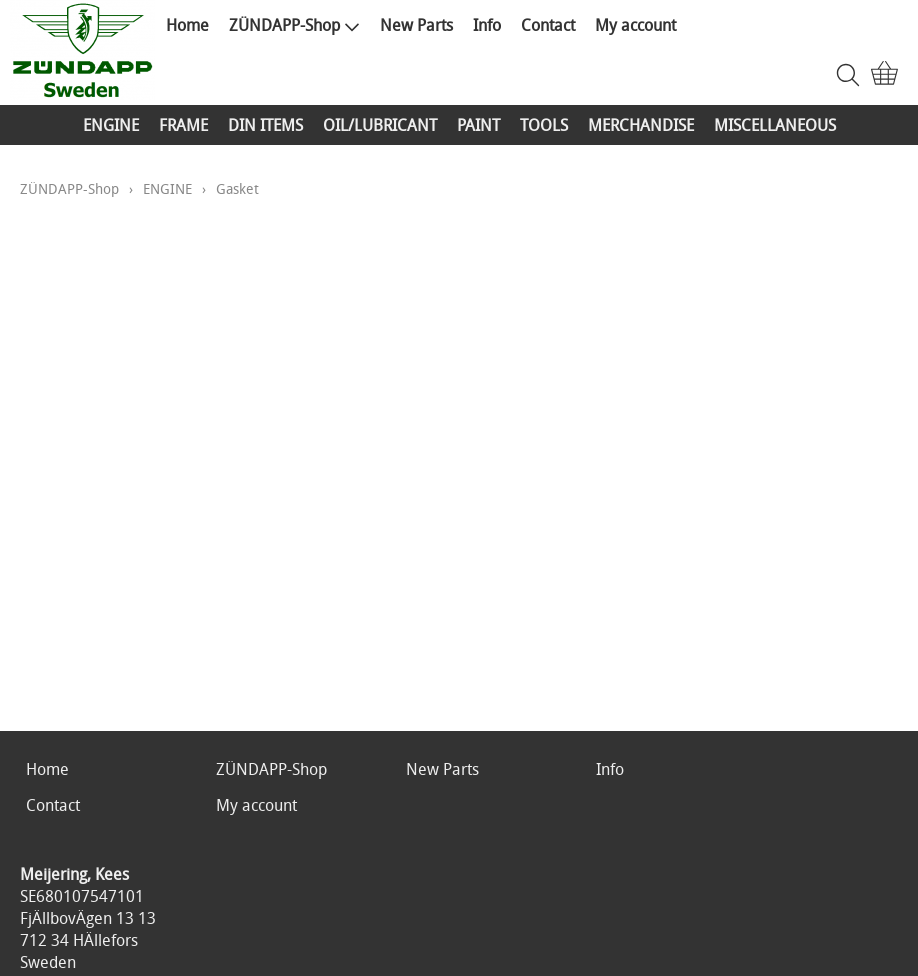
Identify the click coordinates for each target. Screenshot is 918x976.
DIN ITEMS (265, 125)
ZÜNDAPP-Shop (294, 25)
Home (187, 25)
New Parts (416, 25)
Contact (548, 25)
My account (635, 25)
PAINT (478, 125)
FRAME (183, 125)
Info (487, 25)
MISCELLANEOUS (775, 125)
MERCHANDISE (641, 125)
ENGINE (111, 125)
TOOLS (544, 125)
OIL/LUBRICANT (380, 125)
